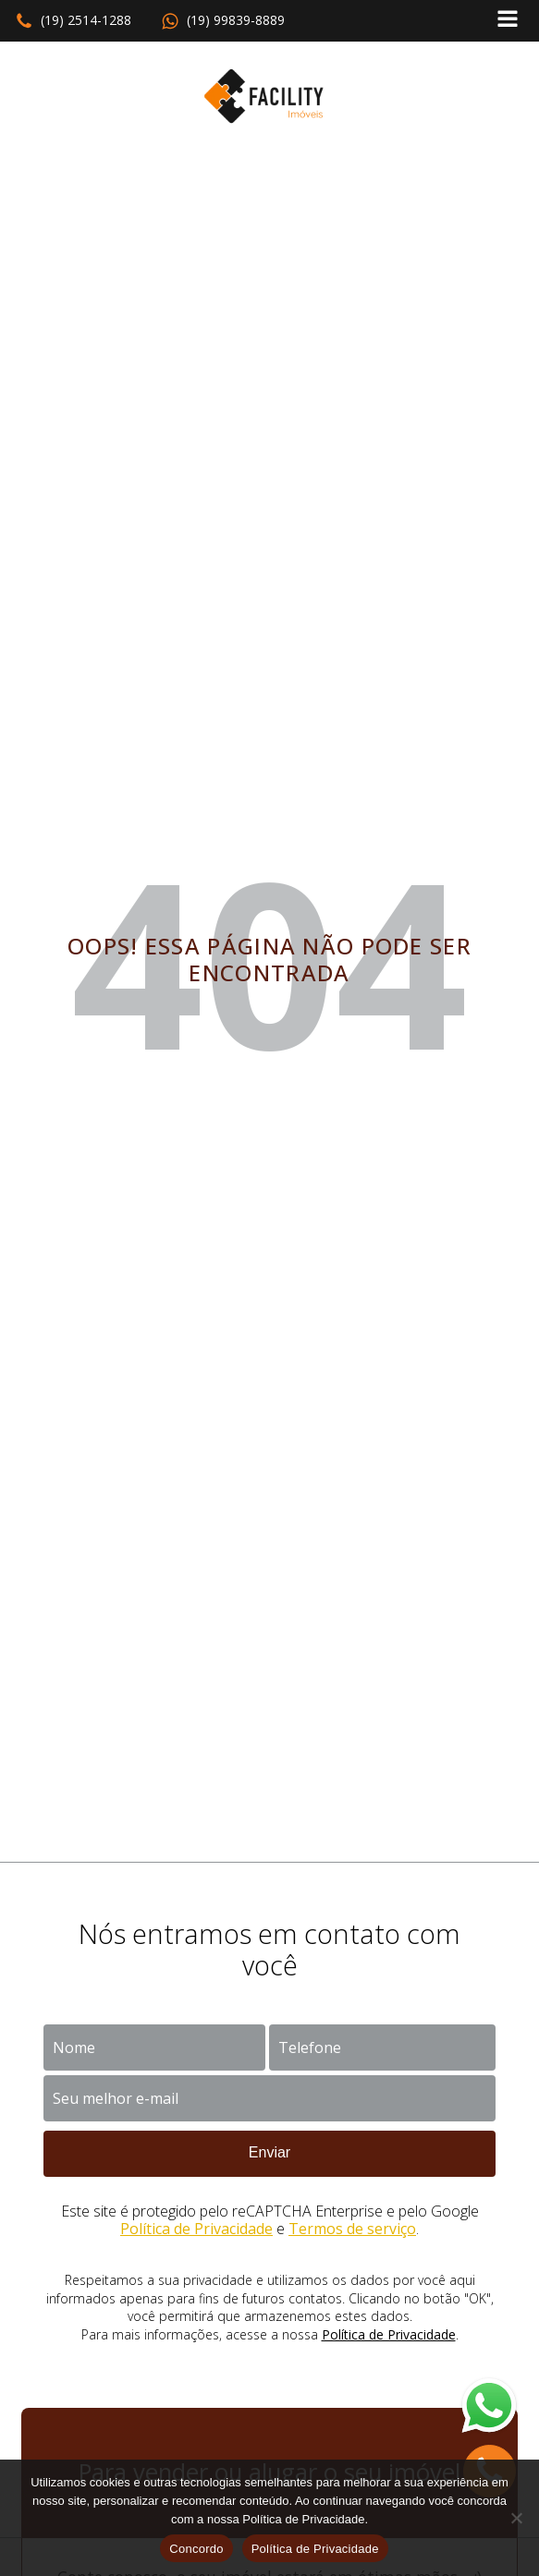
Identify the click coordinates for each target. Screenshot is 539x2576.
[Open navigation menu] (507, 21)
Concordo (196, 2549)
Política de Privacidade (196, 2228)
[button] (73, 21)
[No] (516, 2518)
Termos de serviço (352, 2228)
